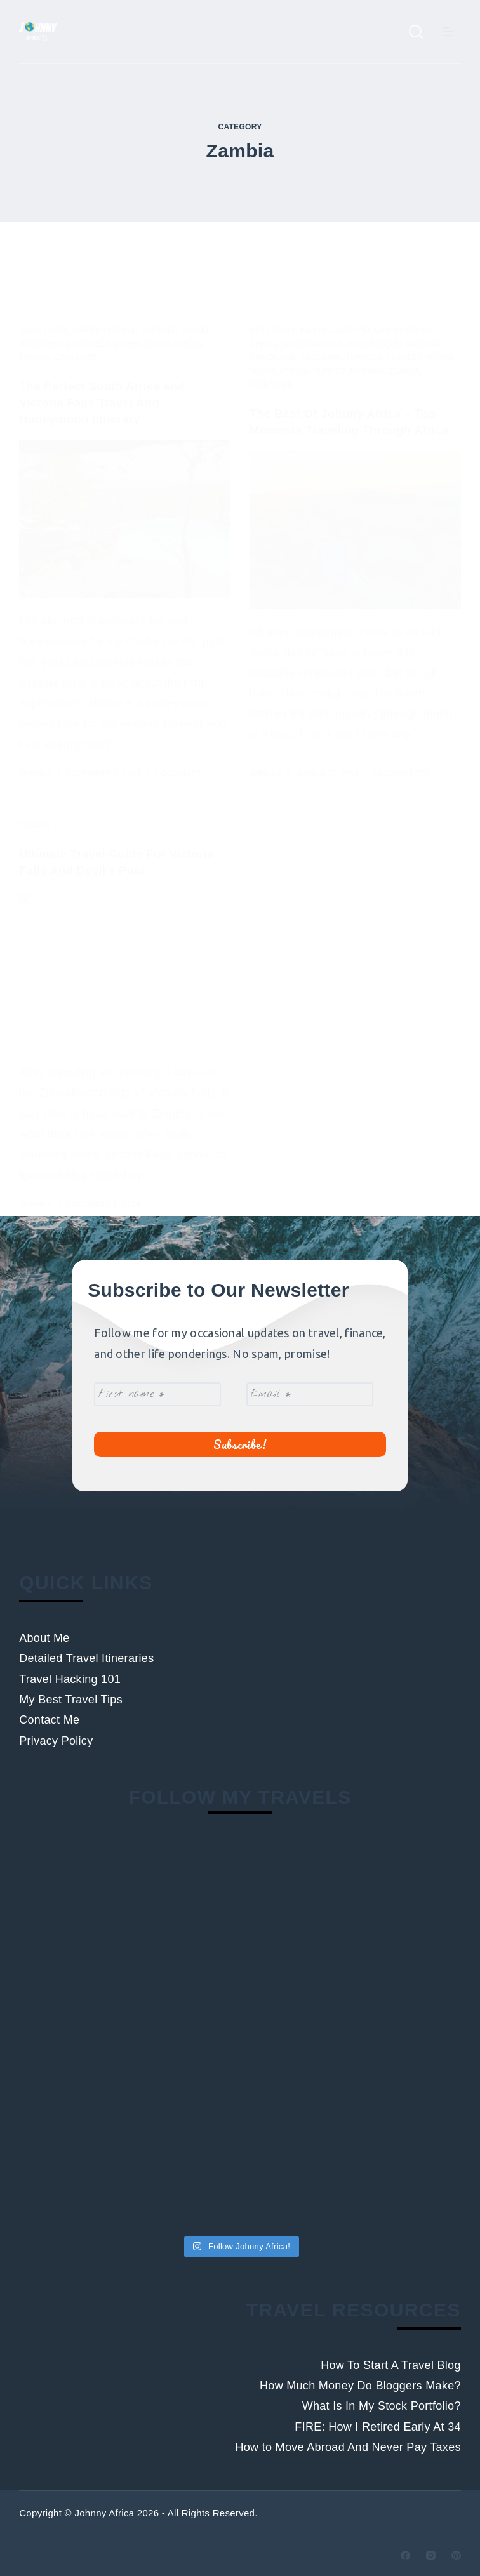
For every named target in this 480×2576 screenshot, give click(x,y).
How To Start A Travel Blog (391, 2365)
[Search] (416, 32)
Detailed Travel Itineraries (86, 1659)
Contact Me (49, 1720)
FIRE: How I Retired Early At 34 (377, 2427)
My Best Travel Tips (71, 1700)
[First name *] (157, 1390)
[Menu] (448, 31)
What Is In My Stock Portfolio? (381, 2406)
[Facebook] (405, 2555)
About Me (44, 1638)
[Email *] (309, 1390)
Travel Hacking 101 (70, 1679)
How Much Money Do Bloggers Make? (360, 2385)
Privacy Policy (56, 1740)
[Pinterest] (456, 2555)
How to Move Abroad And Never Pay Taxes (347, 2447)
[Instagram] (431, 2555)
